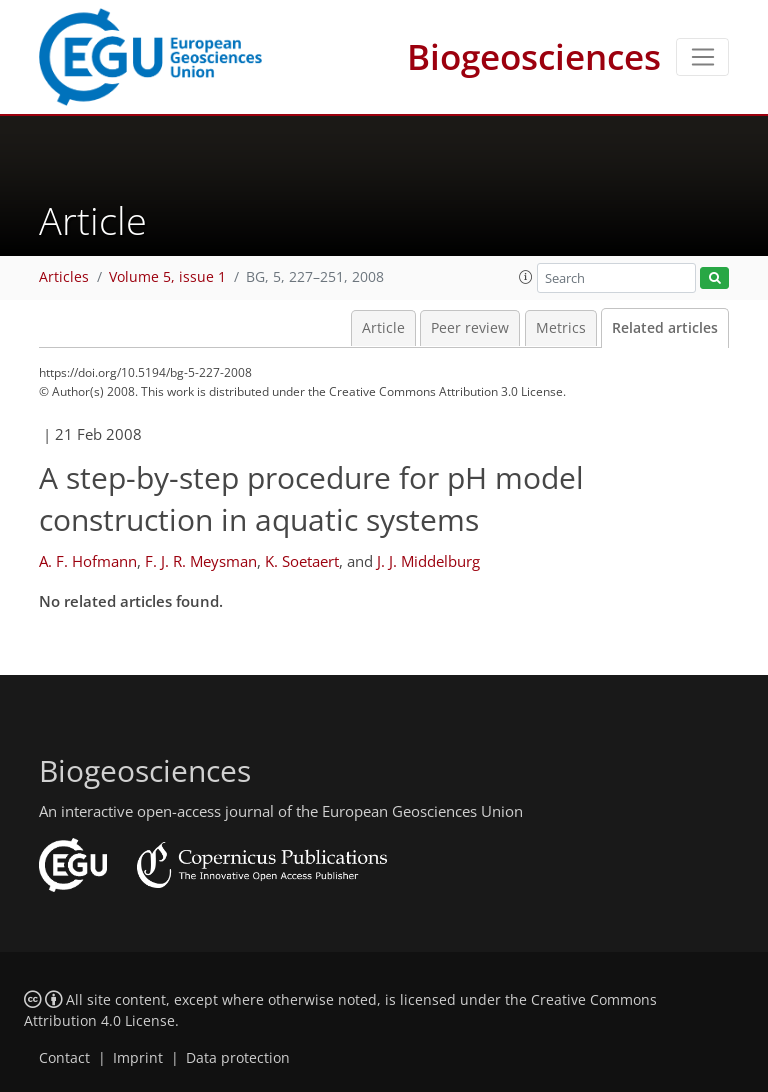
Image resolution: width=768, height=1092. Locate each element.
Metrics (561, 328)
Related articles (665, 328)
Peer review (470, 328)
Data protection (238, 1058)
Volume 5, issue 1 (167, 277)
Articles (64, 277)
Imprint (138, 1058)
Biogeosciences (534, 56)
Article (383, 328)
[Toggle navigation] (702, 57)
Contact (64, 1058)
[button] (526, 277)
